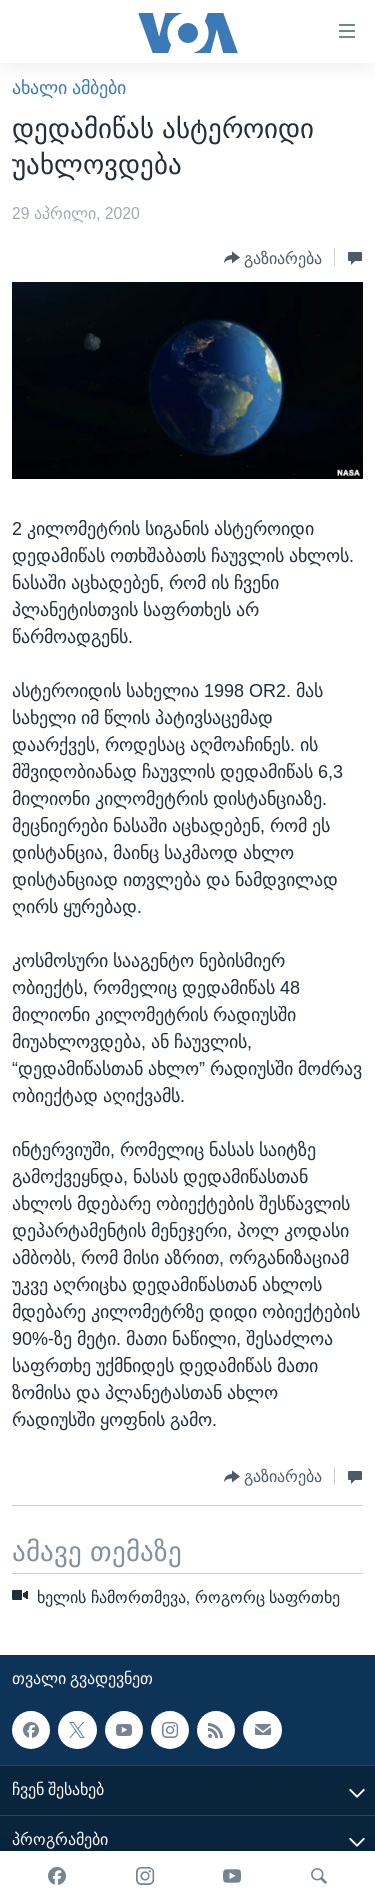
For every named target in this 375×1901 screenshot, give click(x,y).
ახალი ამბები (69, 88)
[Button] (273, 258)
